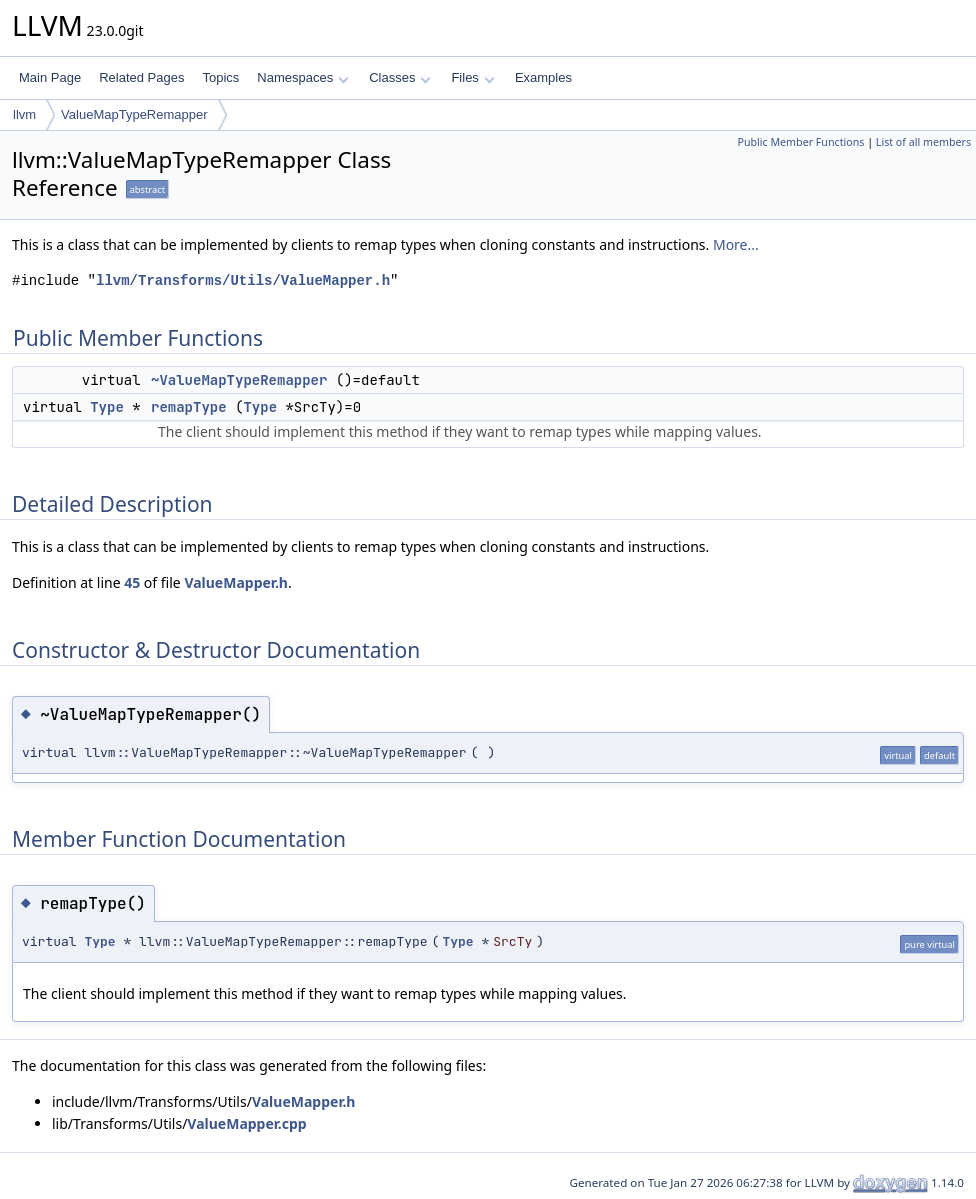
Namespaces (302, 77)
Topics (220, 77)
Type (107, 407)
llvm (24, 114)
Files (472, 77)
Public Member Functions (800, 142)
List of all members (923, 142)
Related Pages (141, 77)
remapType (189, 407)
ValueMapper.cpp (246, 1123)
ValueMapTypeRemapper (134, 114)
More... (736, 244)
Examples (543, 77)
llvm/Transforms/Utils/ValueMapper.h (243, 280)
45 (132, 582)
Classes (400, 77)
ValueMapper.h (236, 582)
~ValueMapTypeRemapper (239, 380)
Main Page (50, 77)
